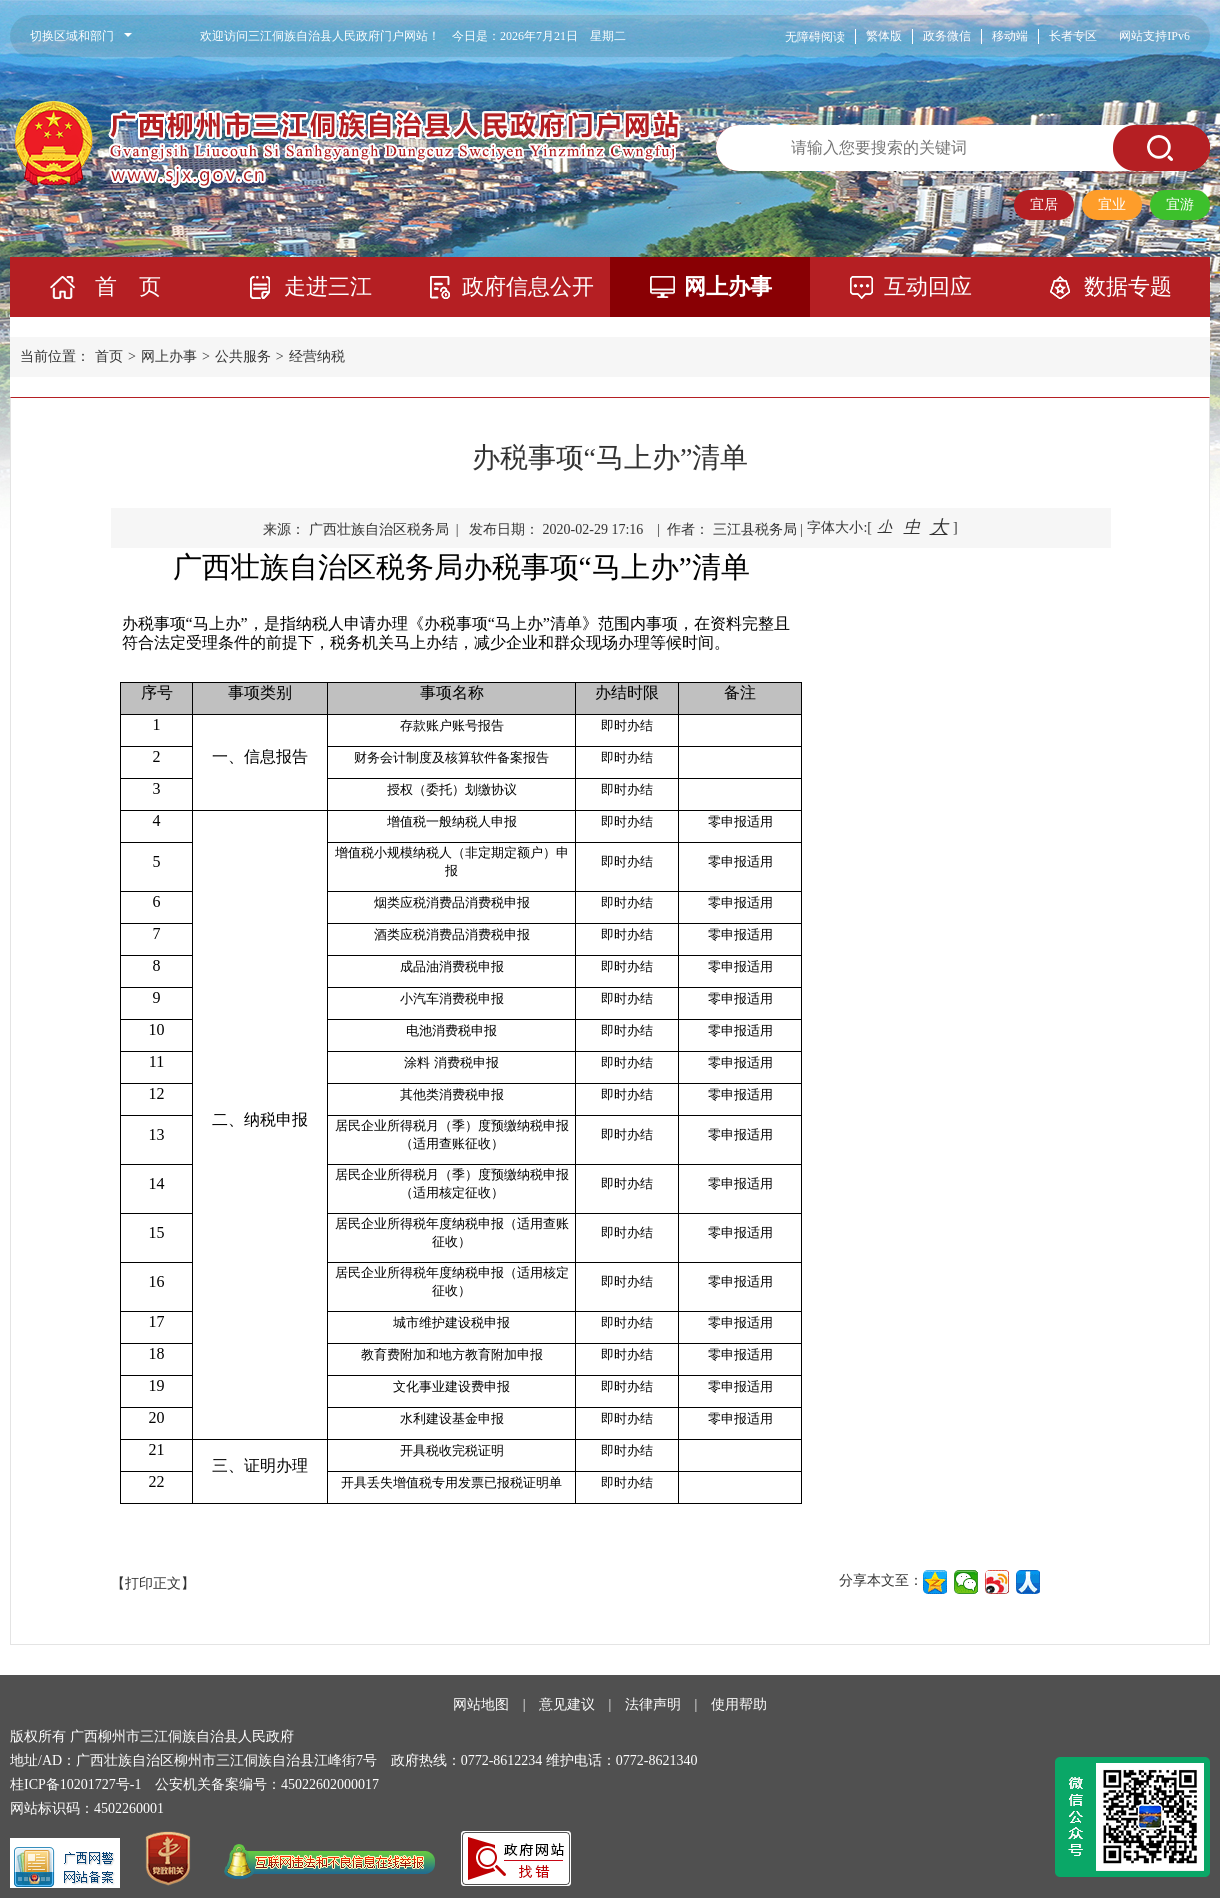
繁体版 (884, 36)
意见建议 (567, 1704)
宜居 (1044, 204)
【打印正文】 (153, 1583)
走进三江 (328, 286)
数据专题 (1128, 286)
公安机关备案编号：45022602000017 (267, 1784)
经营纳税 (317, 356)
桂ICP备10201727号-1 (75, 1784)
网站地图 (481, 1704)
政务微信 (947, 36)
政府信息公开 (528, 286)
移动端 (1010, 36)
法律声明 (653, 1704)
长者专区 (1073, 36)
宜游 (1180, 204)
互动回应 (928, 286)
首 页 (128, 286)
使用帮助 (739, 1704)
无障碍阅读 (815, 37)
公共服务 (243, 356)
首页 (109, 356)
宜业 (1112, 204)
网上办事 (728, 286)
